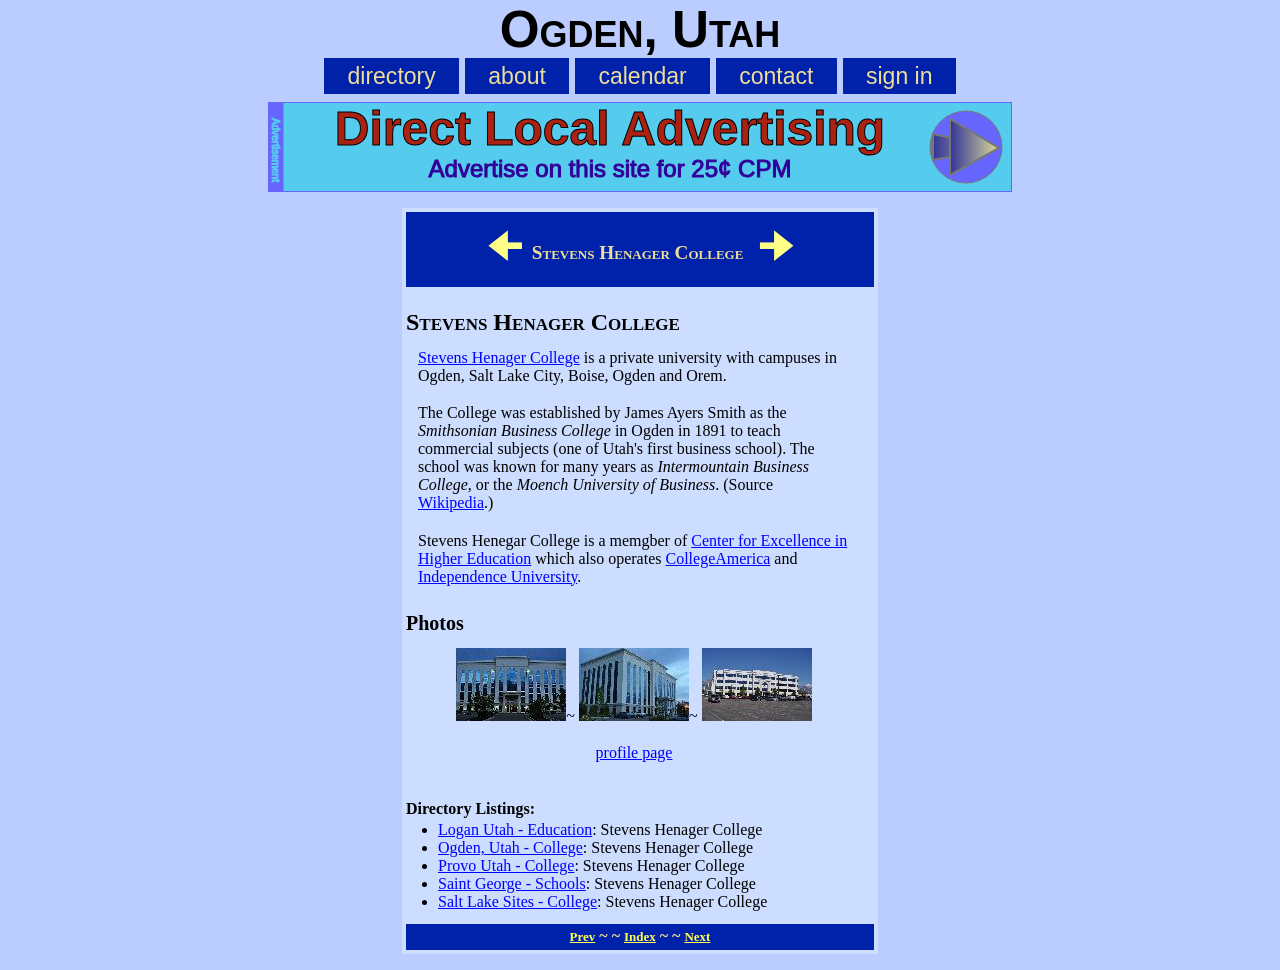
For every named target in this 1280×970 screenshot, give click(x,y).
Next (697, 936)
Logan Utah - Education (515, 829)
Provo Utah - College (506, 865)
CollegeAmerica (717, 558)
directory (391, 76)
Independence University (497, 576)
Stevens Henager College (499, 357)
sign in (899, 76)
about (517, 76)
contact (776, 76)
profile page (634, 752)
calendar (642, 76)
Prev (583, 936)
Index (640, 936)
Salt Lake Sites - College (517, 901)
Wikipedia (451, 502)
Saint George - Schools (512, 883)
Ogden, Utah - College (510, 847)
